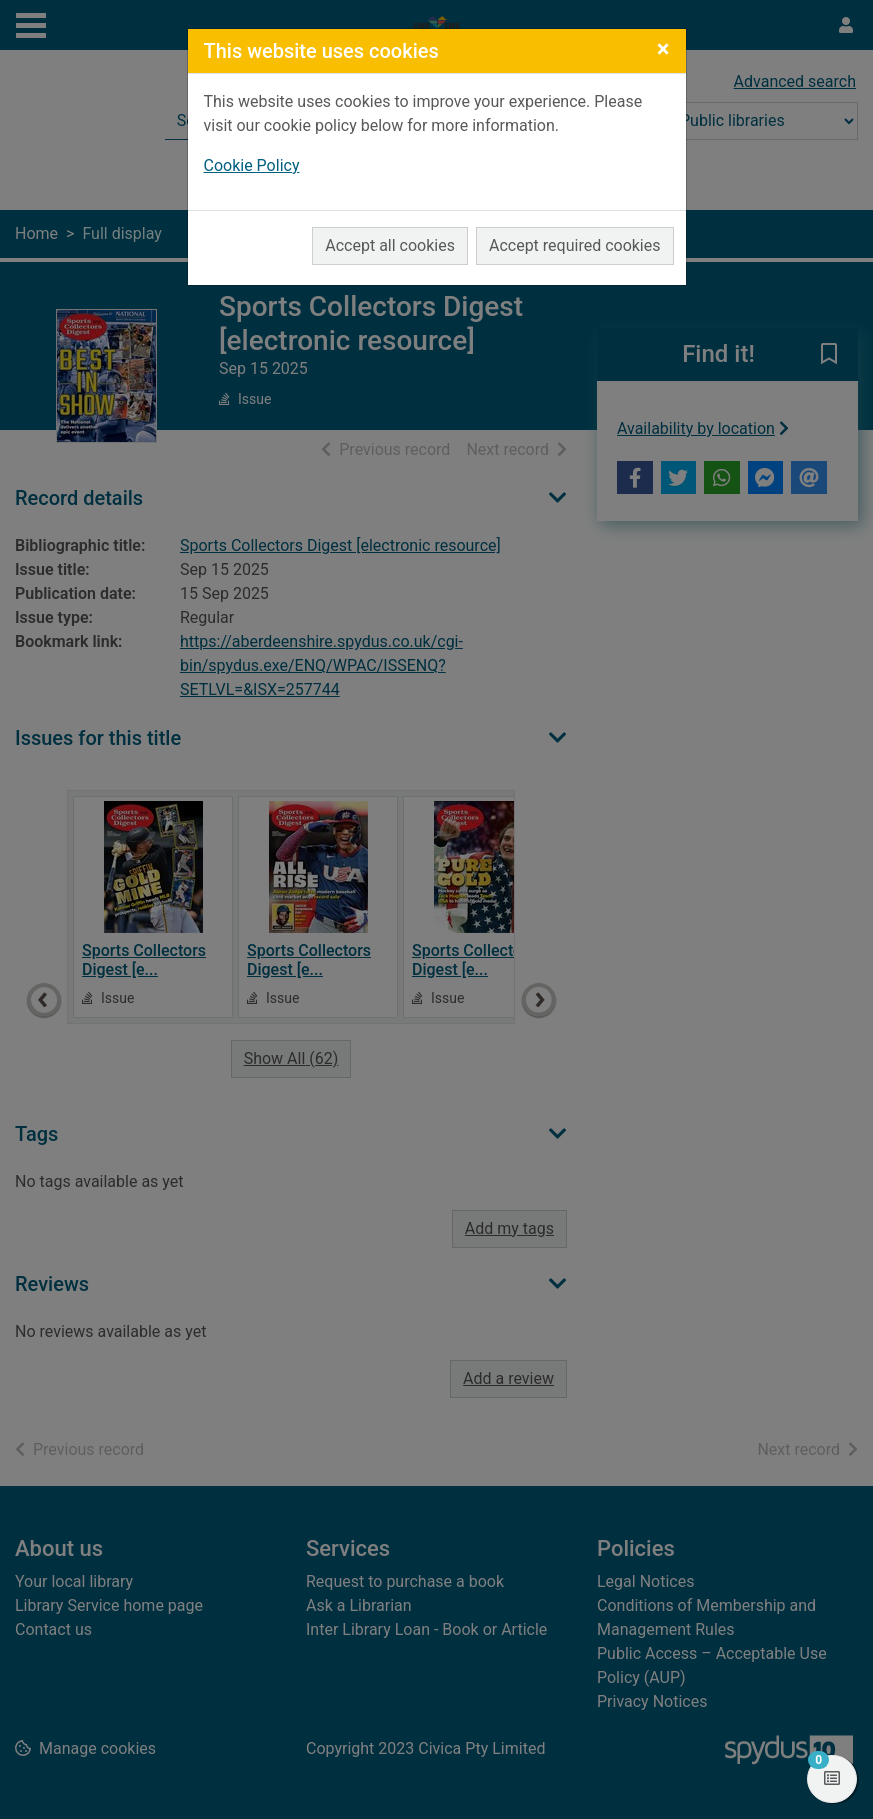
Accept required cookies (575, 245)
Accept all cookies (390, 245)
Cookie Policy (252, 165)
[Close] (663, 49)
